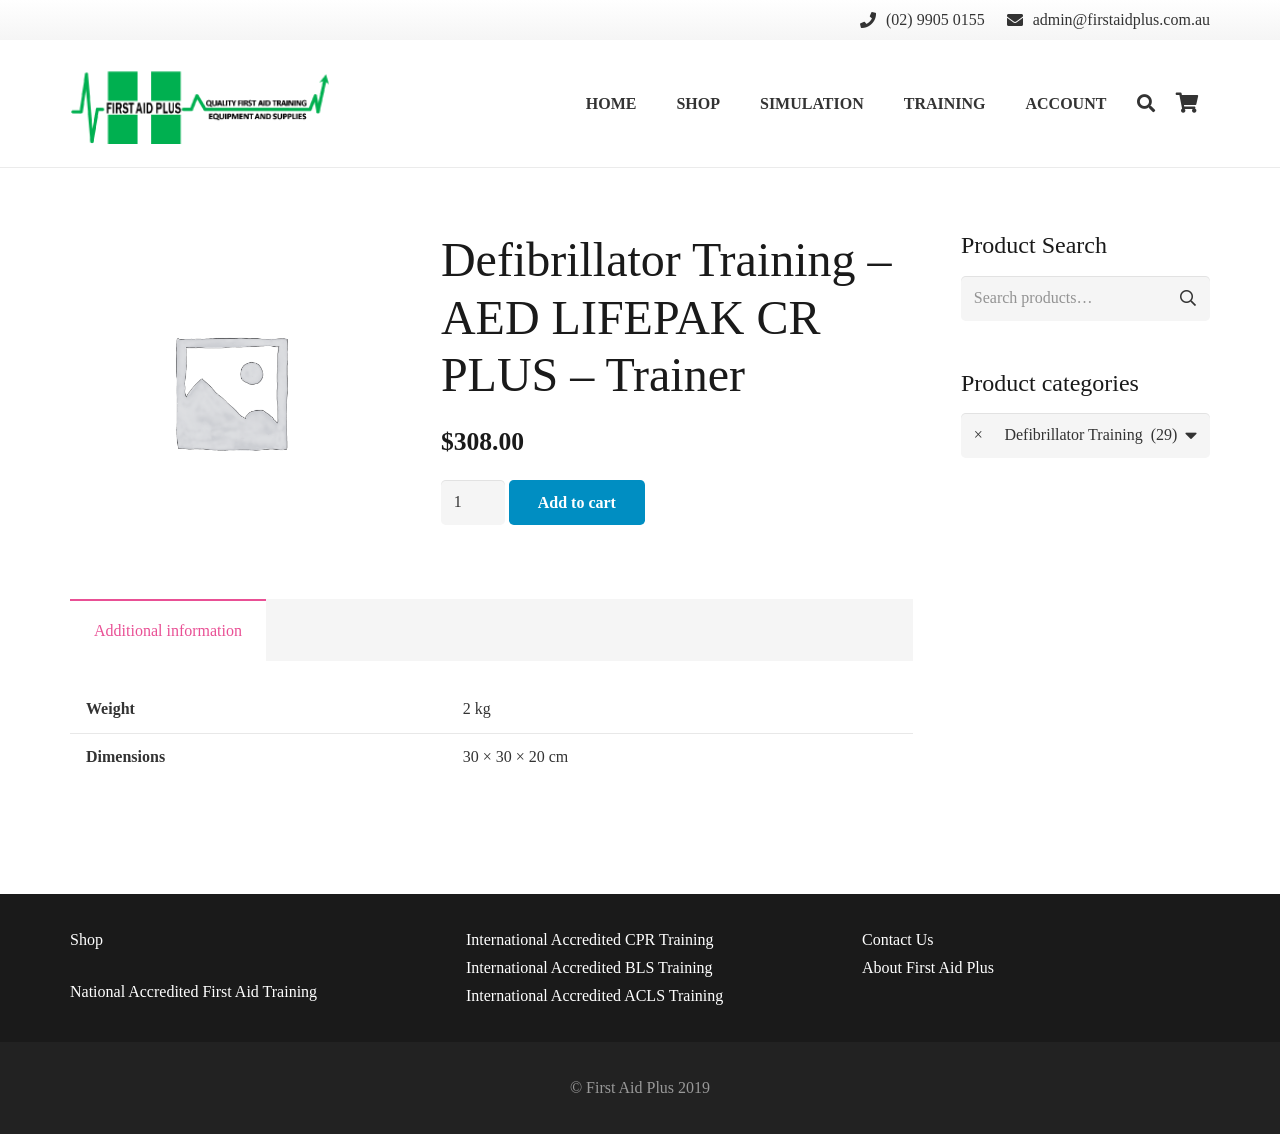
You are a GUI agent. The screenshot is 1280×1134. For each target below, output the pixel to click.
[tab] (168, 630)
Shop (86, 939)
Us (898, 939)
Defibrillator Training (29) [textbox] (1076, 435)
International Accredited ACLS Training (594, 995)
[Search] (1146, 103)
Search (1187, 298)
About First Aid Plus (928, 967)
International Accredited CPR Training (590, 939)
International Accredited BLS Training (589, 967)
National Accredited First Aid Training (193, 991)
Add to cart (577, 502)
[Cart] (1188, 103)
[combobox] (1085, 435)
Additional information (168, 630)
